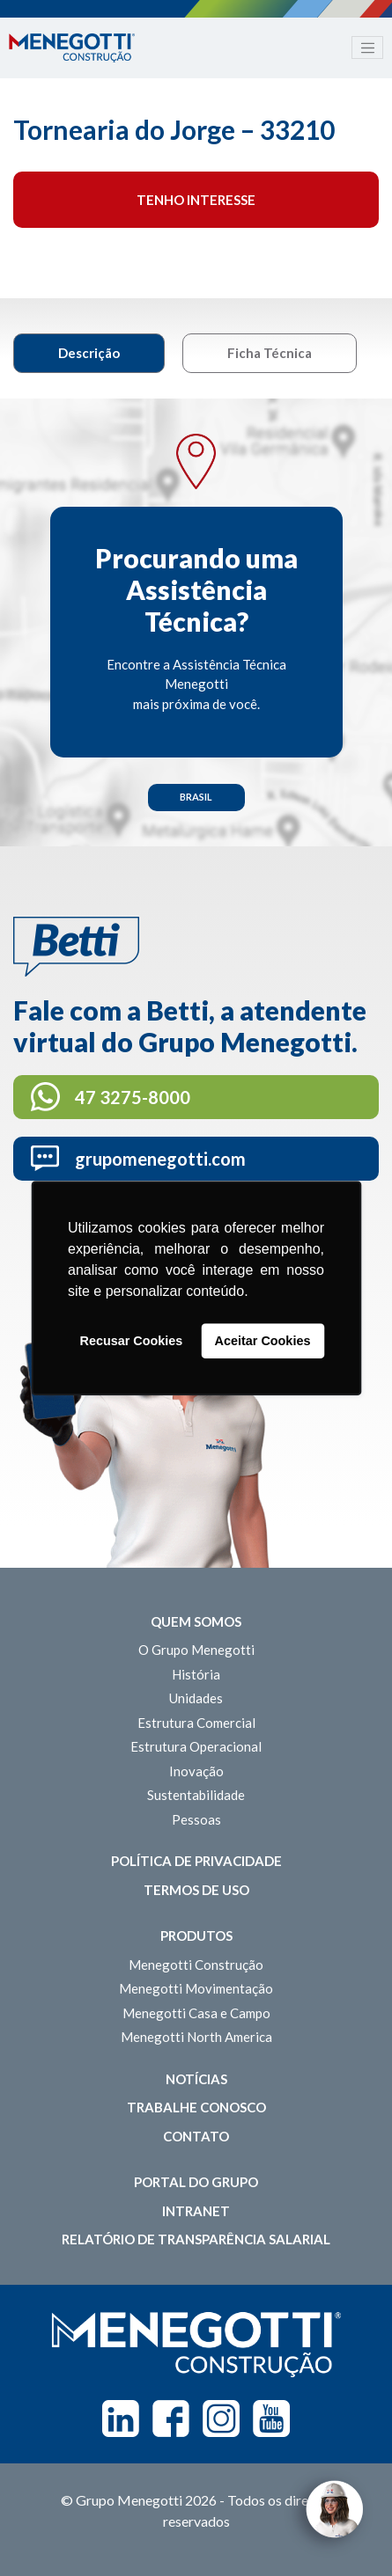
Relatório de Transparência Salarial (196, 2239)
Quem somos (196, 1621)
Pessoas (196, 1819)
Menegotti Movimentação (196, 1988)
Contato (196, 2136)
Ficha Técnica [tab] (269, 353)
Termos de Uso (196, 1890)
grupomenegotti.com (160, 1158)
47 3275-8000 (132, 1097)
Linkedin (120, 2418)
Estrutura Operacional (196, 1746)
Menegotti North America (196, 2037)
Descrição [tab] (89, 353)
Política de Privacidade (196, 1861)
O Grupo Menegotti (196, 1650)
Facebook (170, 2418)
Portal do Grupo (196, 2182)
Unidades (196, 1698)
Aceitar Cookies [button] (263, 1341)
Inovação (196, 1771)
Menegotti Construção (196, 1964)
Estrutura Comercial (196, 1723)
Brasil (196, 796)
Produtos (196, 1935)
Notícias (196, 2079)
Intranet (196, 2211)
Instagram (221, 2418)
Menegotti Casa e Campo (196, 2013)
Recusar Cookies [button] (131, 1341)
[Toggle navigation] (367, 47)
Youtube (271, 2418)
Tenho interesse (196, 200)
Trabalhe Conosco (196, 2107)
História (196, 1674)
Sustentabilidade (196, 1795)
